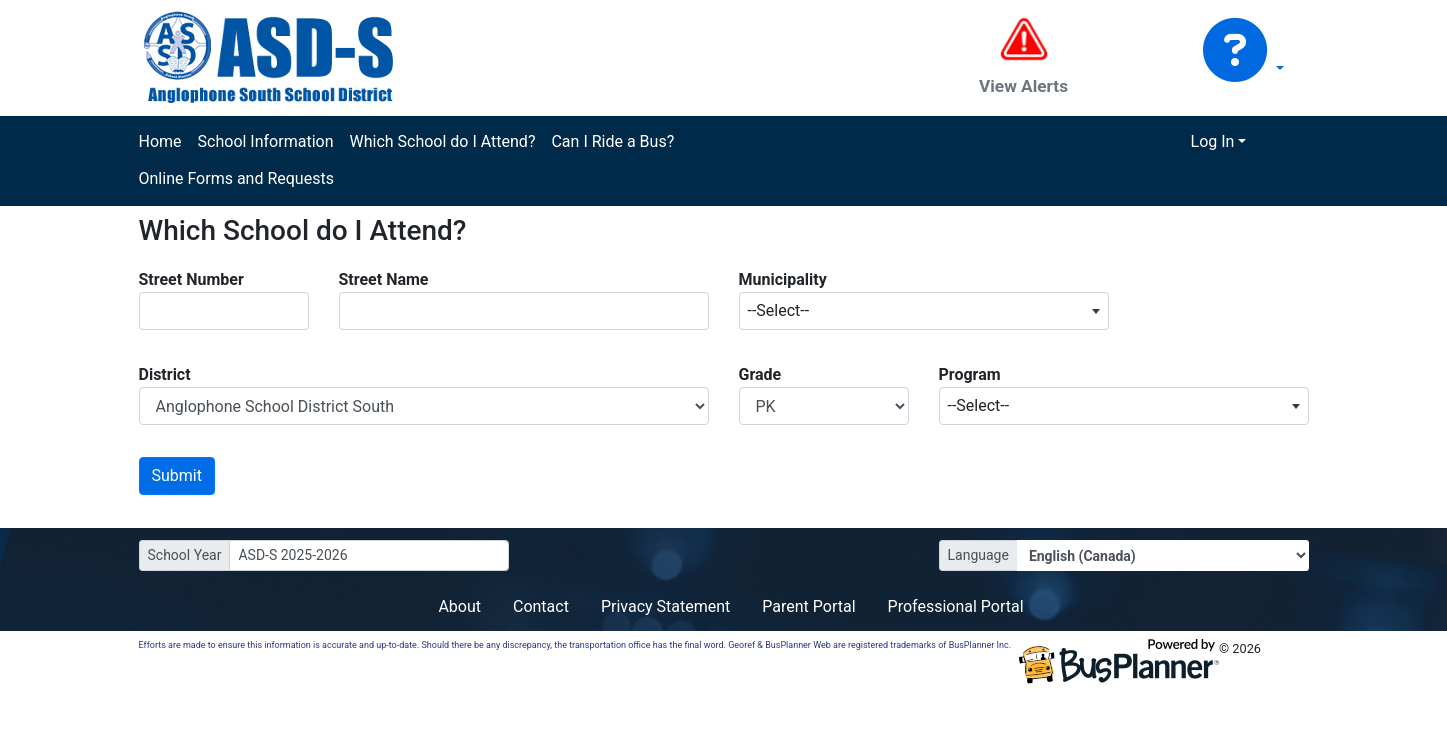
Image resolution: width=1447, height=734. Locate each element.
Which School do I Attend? (442, 141)
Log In (1213, 141)
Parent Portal (808, 606)
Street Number (191, 279)
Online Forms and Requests (236, 178)
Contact (541, 606)
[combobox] (924, 311)
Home (160, 141)
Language (978, 555)
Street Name (384, 279)
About (459, 606)
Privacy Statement (665, 606)
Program (970, 374)
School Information (266, 141)
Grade (760, 374)
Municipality (783, 279)
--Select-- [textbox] (779, 310)
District (165, 374)
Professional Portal (956, 606)
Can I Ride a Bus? (612, 141)
